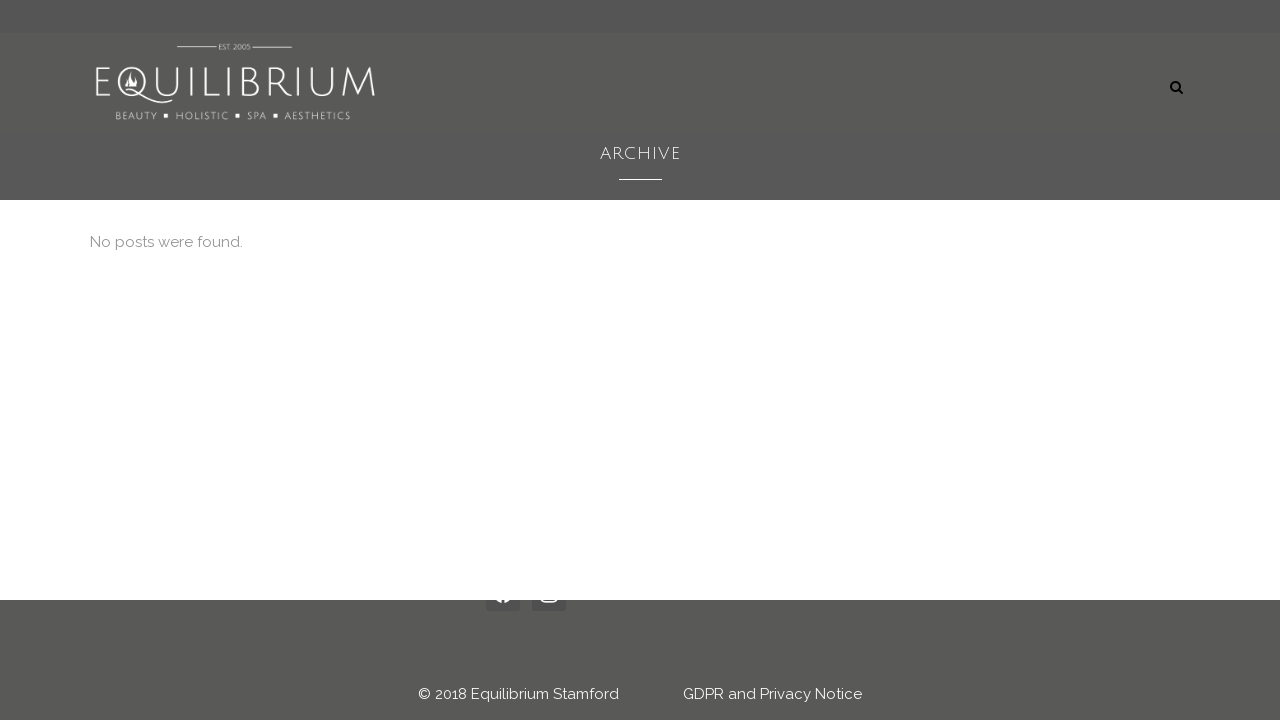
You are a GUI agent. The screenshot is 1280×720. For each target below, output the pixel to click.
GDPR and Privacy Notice (772, 694)
